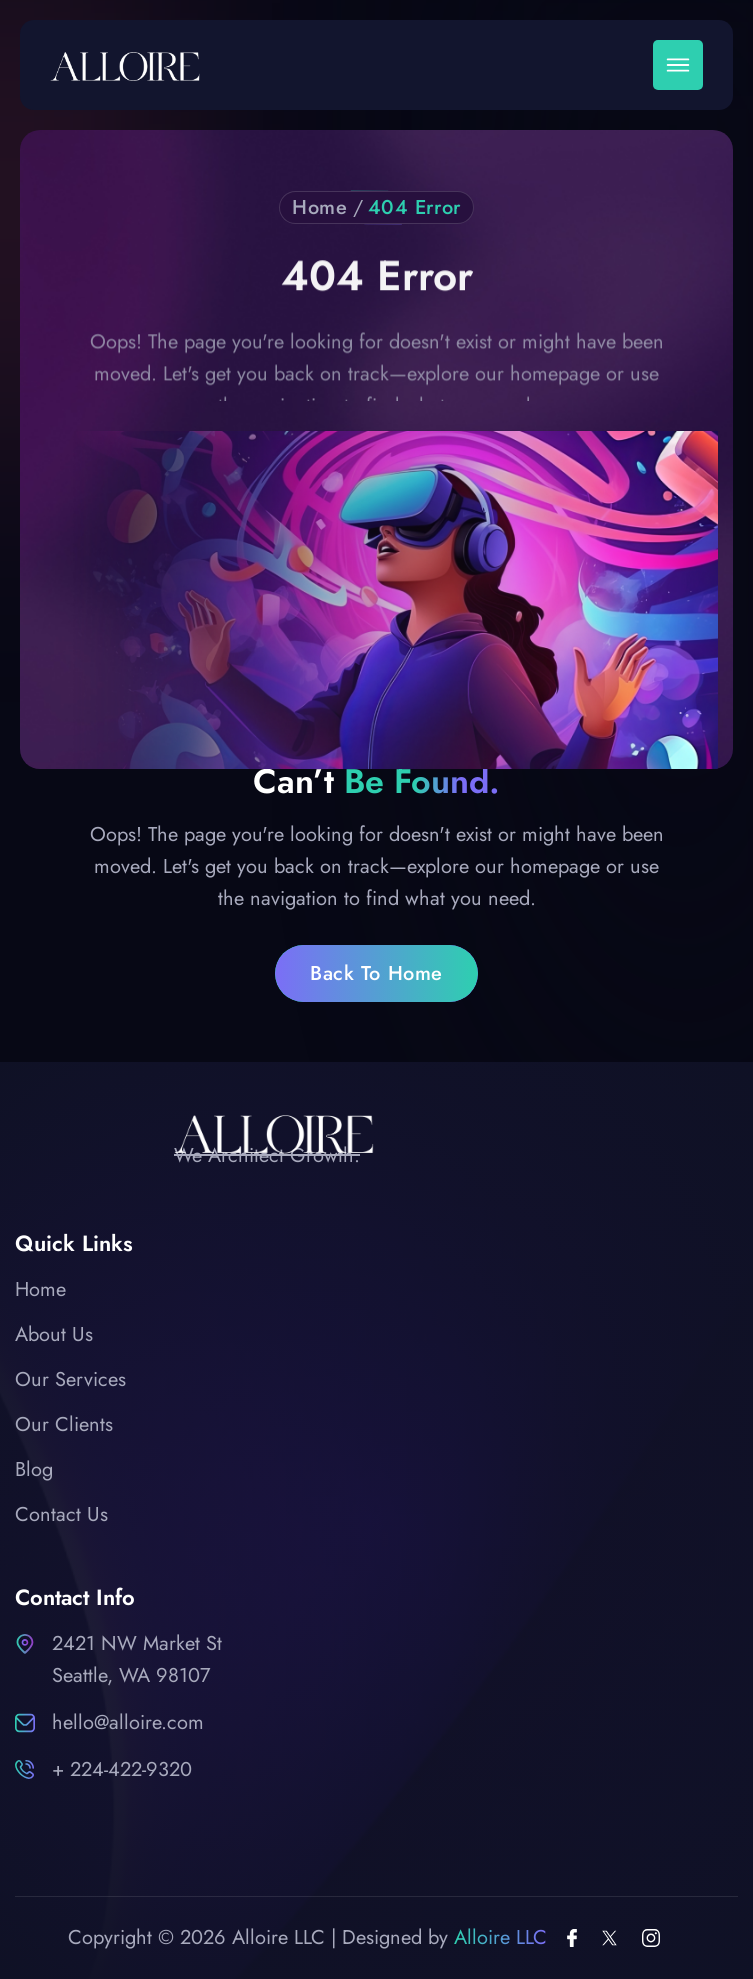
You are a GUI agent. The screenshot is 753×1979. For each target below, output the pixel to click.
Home (319, 208)
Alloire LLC (500, 1937)
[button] (678, 65)
